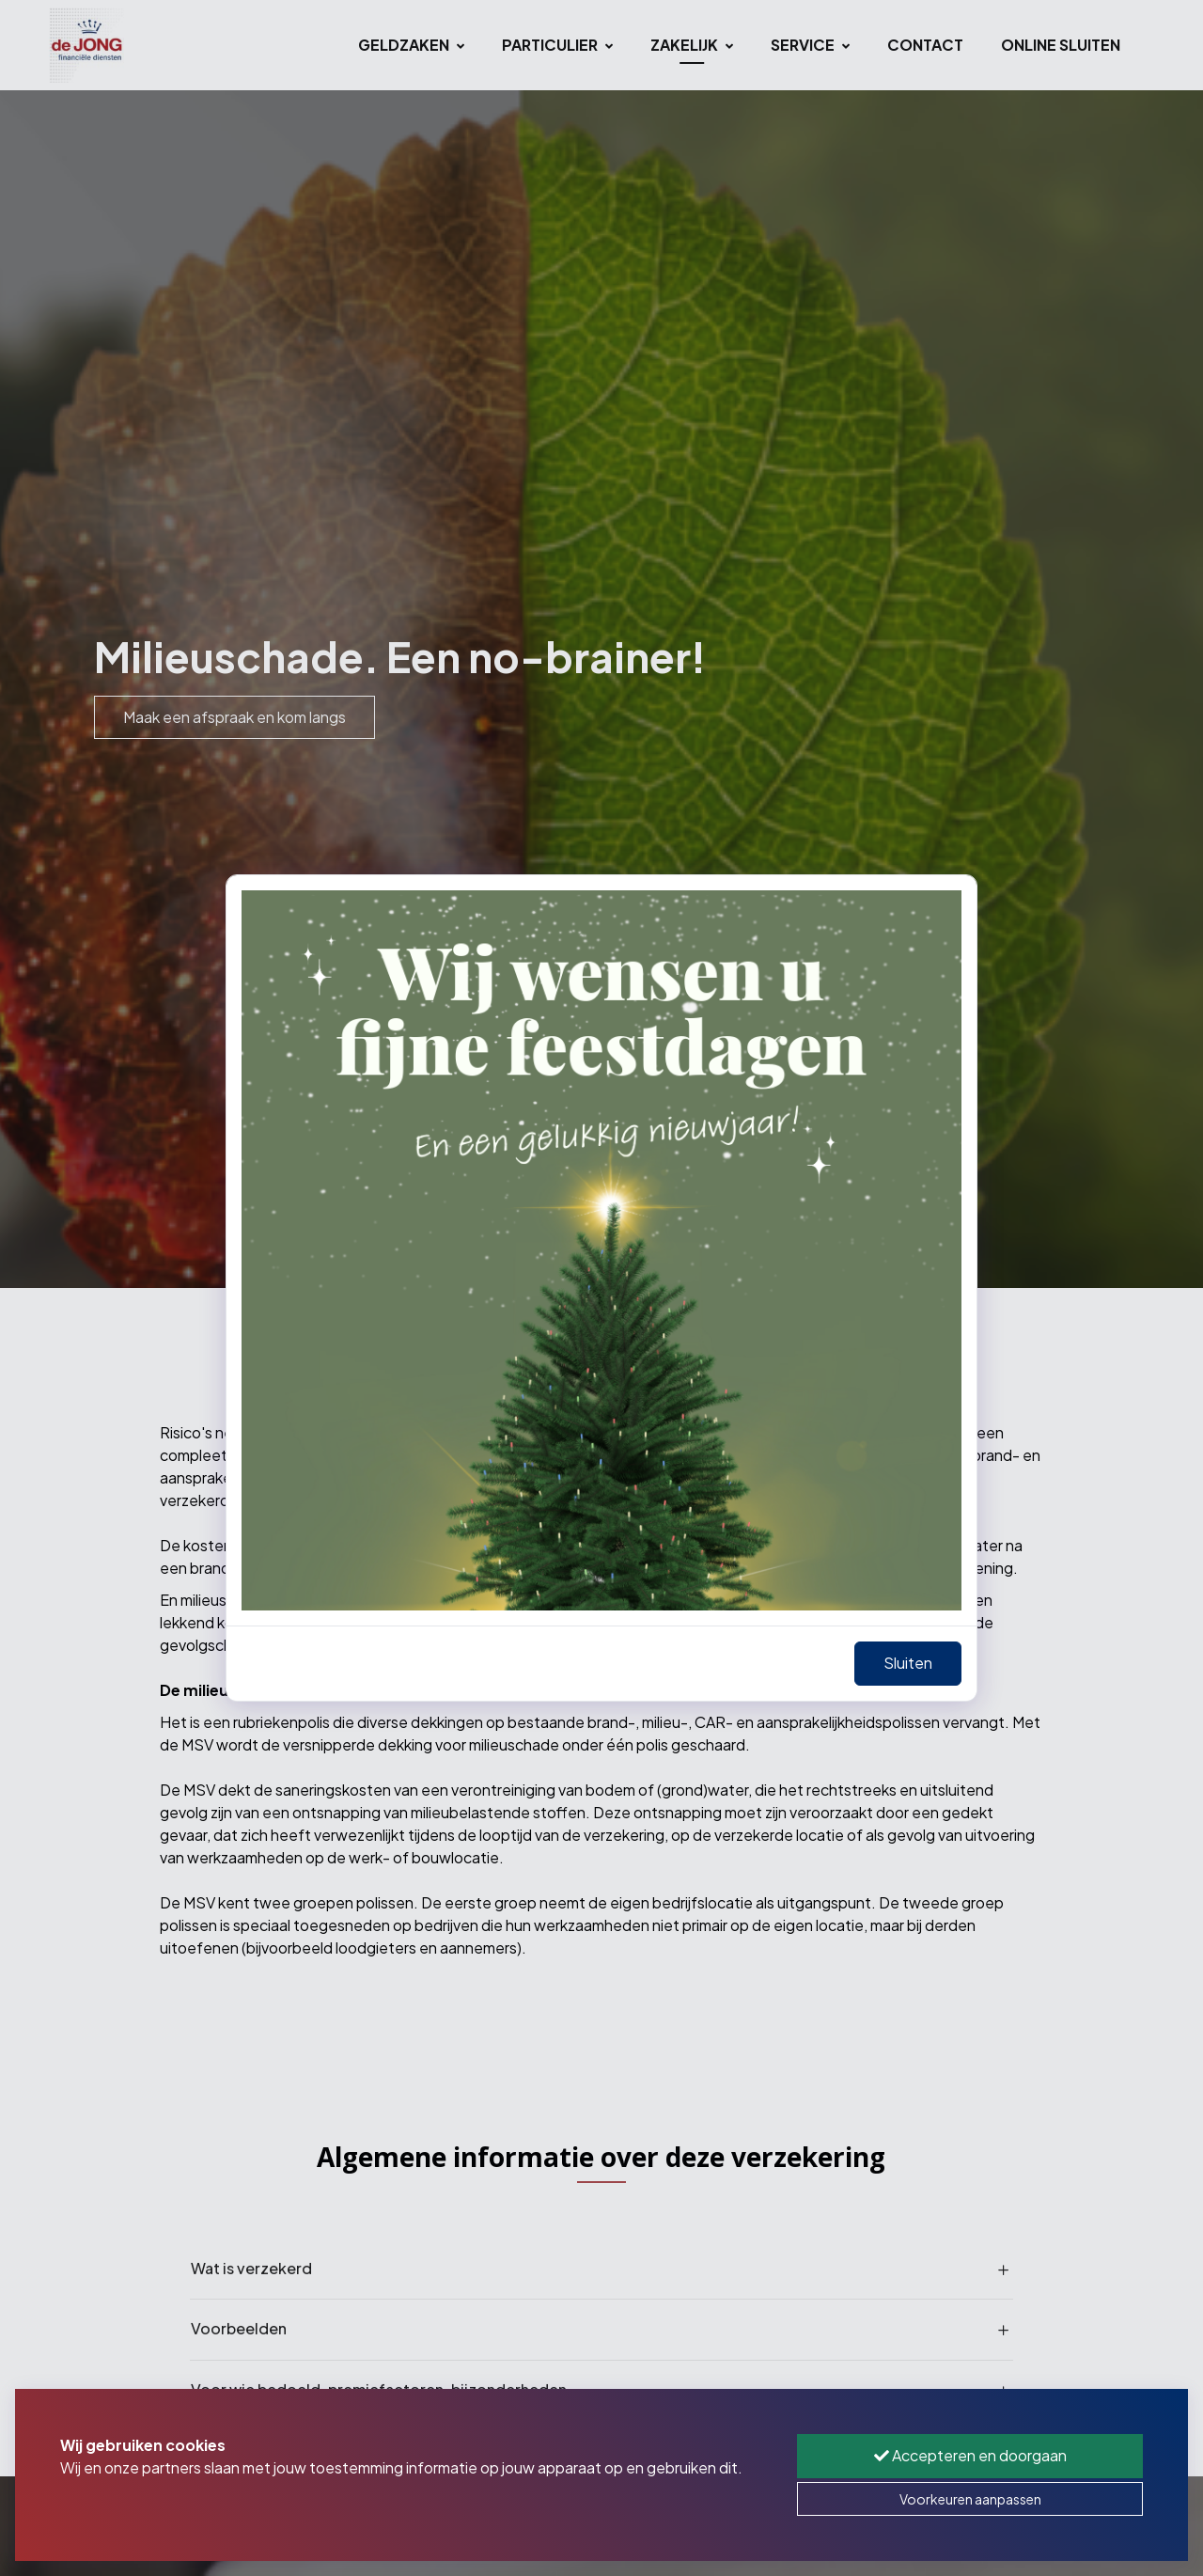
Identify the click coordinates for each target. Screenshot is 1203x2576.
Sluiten (907, 1663)
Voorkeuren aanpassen (970, 2498)
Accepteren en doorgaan (970, 2455)
